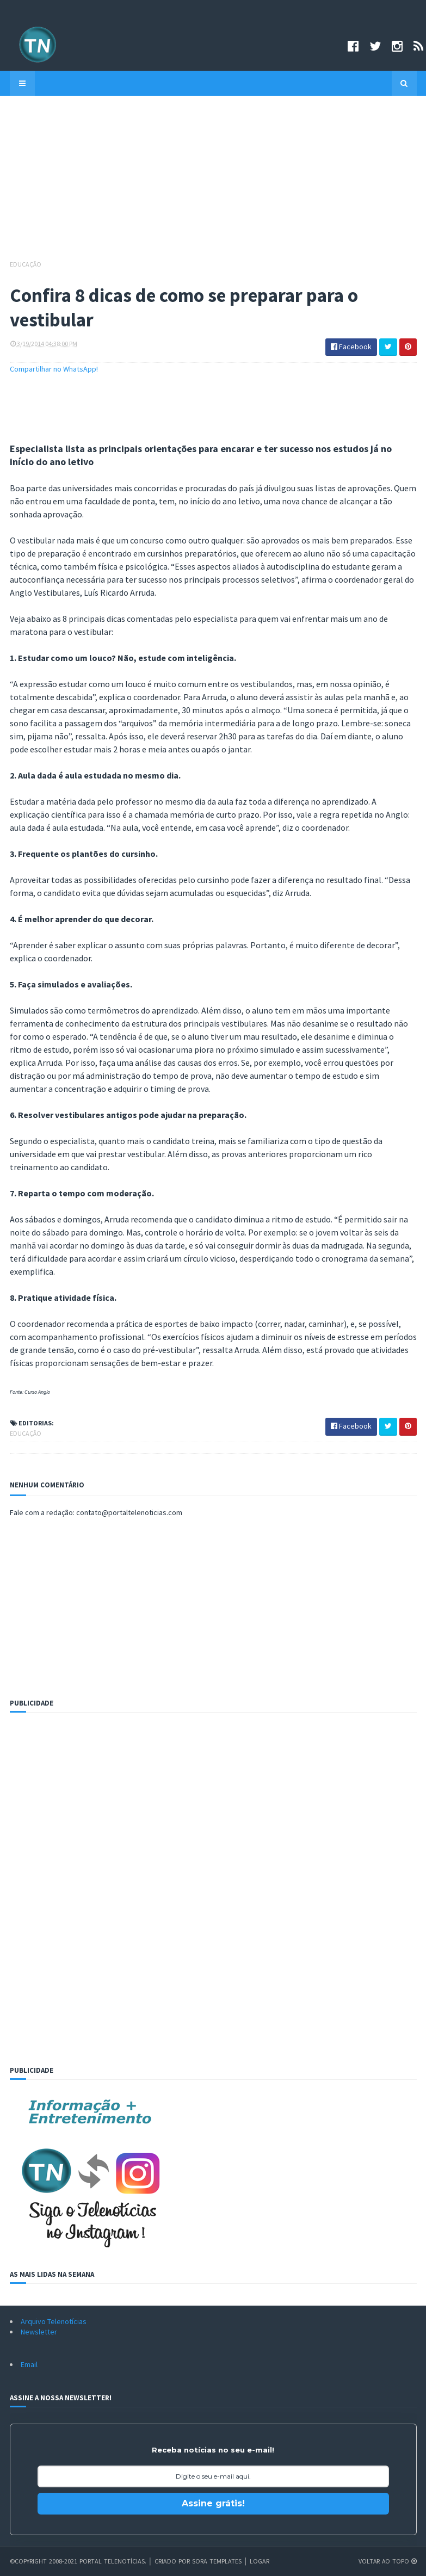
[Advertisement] (213, 183)
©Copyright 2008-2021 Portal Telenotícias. (78, 2561)
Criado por (173, 2561)
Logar (260, 2561)
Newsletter (39, 2332)
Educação (25, 264)
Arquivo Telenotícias (54, 2321)
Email (29, 2364)
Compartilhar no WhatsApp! (54, 369)
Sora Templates (217, 2561)
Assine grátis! (213, 2503)
